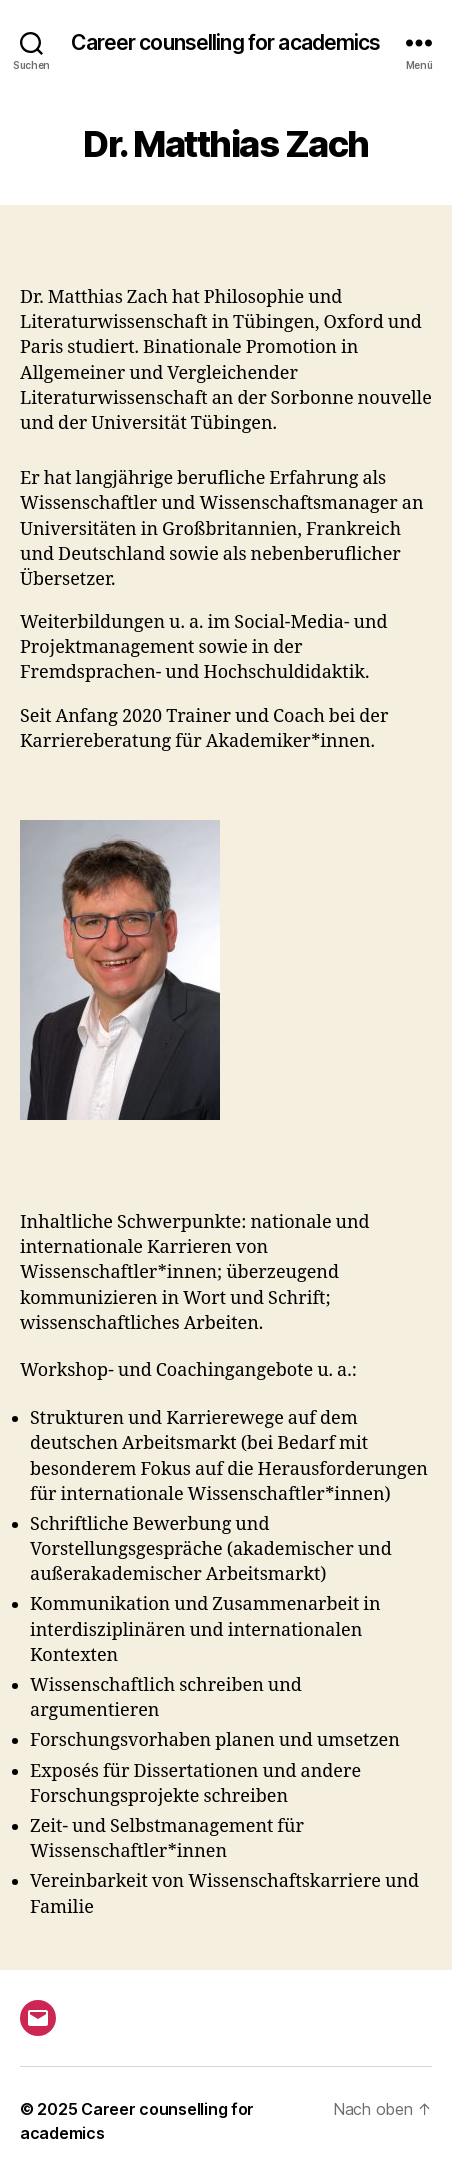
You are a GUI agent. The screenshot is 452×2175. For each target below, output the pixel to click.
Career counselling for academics (225, 42)
